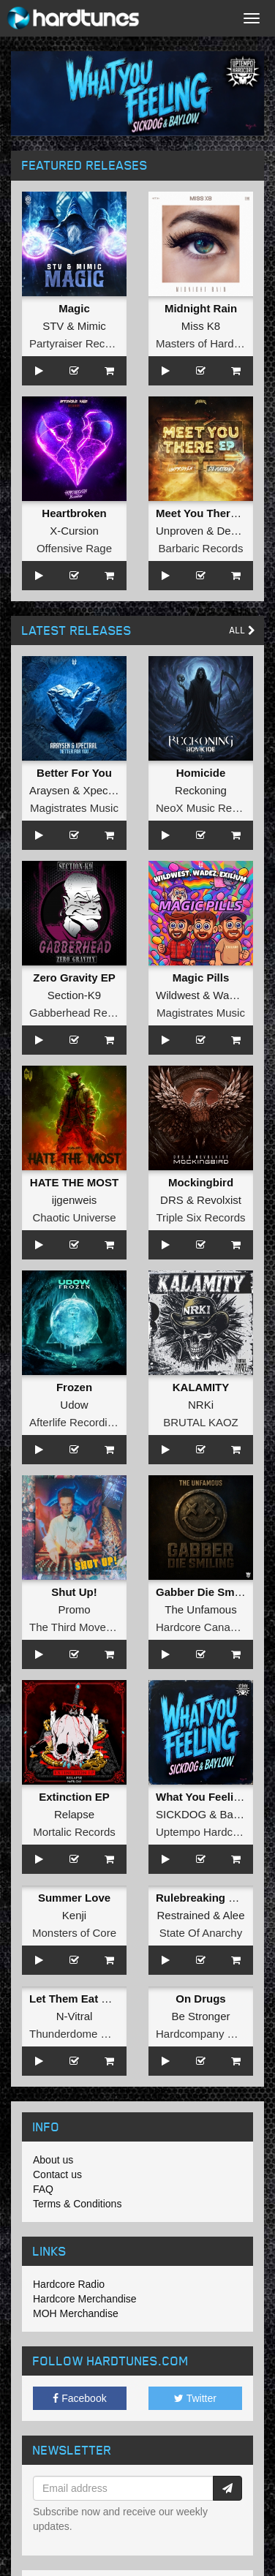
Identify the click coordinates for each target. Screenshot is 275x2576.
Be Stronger (200, 2016)
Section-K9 (74, 995)
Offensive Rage (74, 548)
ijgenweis (74, 1200)
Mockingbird (200, 1182)
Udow (74, 1404)
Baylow (237, 1814)
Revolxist (219, 1200)
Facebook (79, 2398)
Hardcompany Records (212, 2033)
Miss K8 (200, 326)
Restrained (183, 1915)
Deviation (239, 530)
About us (53, 2160)
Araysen (49, 790)
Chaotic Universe (74, 1217)
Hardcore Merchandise (85, 2299)
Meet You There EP (205, 513)
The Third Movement (79, 1627)
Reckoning (201, 790)
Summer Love (74, 1897)
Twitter (195, 2398)
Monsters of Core (74, 1933)
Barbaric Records (201, 548)
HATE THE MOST (74, 1182)
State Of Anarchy (200, 1933)
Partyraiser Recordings (85, 343)
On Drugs (200, 1998)
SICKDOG (181, 1814)
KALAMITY (201, 1387)
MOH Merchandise (75, 2313)
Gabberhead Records (81, 1012)
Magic (74, 308)
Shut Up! (74, 1592)
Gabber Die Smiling (206, 1592)
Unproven (179, 530)
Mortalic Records (74, 1832)
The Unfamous (200, 1609)
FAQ (43, 2189)
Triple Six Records (201, 1217)
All (242, 630)
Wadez (229, 995)
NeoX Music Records (207, 808)
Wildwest (178, 995)
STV (53, 326)
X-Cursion (74, 530)
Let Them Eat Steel (78, 1998)
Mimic (92, 326)
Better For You (74, 773)
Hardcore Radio (69, 2284)
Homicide (201, 773)
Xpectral (103, 790)
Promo (74, 1609)
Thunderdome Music (79, 2033)
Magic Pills (201, 977)
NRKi (201, 1404)
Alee (234, 1915)
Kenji (74, 1915)
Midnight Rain (201, 308)
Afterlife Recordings (77, 1422)
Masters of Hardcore (205, 343)
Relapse (74, 1814)
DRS (172, 1200)
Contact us (57, 2174)
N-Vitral (74, 2016)
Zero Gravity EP (74, 977)
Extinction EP (74, 1796)
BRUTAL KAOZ (200, 1422)
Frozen (74, 1387)
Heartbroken (74, 513)
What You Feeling (201, 1796)
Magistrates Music (74, 808)
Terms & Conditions (77, 2204)
